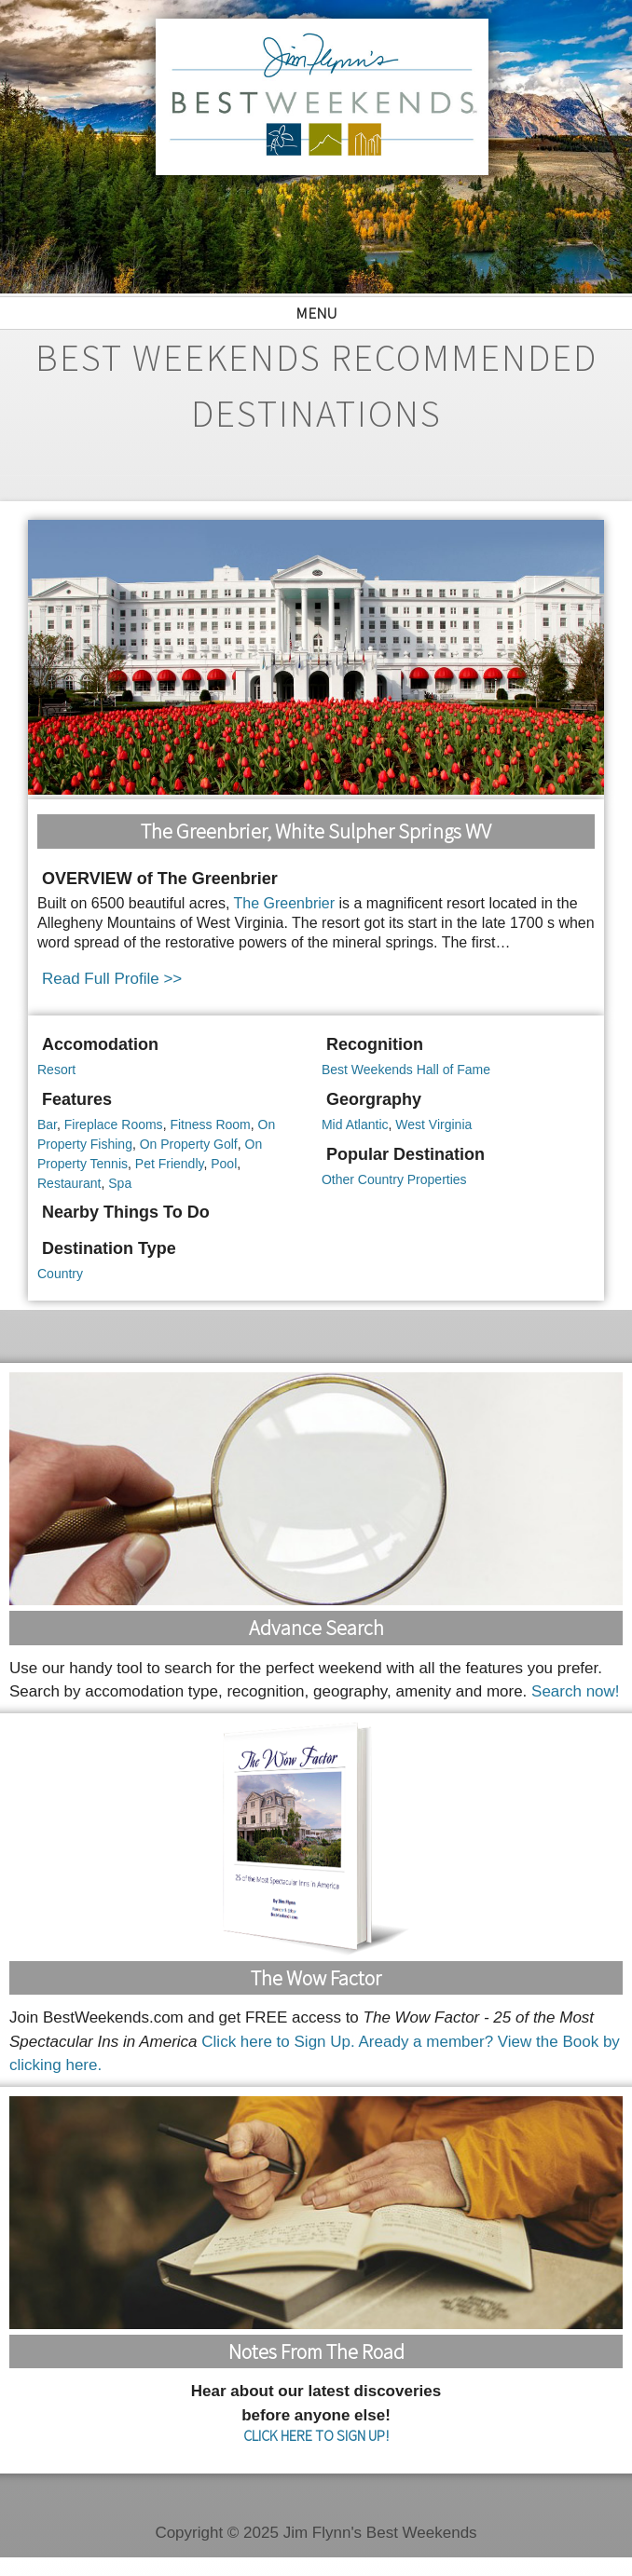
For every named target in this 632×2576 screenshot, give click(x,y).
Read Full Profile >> (112, 979)
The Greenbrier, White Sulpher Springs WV (316, 831)
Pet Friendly (169, 1163)
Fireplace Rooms (113, 1124)
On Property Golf (189, 1144)
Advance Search (316, 1627)
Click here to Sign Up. (277, 2042)
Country (60, 1273)
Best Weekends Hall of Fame (406, 1069)
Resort (56, 1069)
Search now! (575, 1691)
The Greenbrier (285, 903)
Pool (224, 1163)
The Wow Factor (316, 1978)
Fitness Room (210, 1124)
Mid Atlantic (355, 1124)
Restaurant (69, 1183)
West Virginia (433, 1124)
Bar (47, 1124)
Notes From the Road (316, 2351)
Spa (119, 1183)
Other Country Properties (394, 1179)
